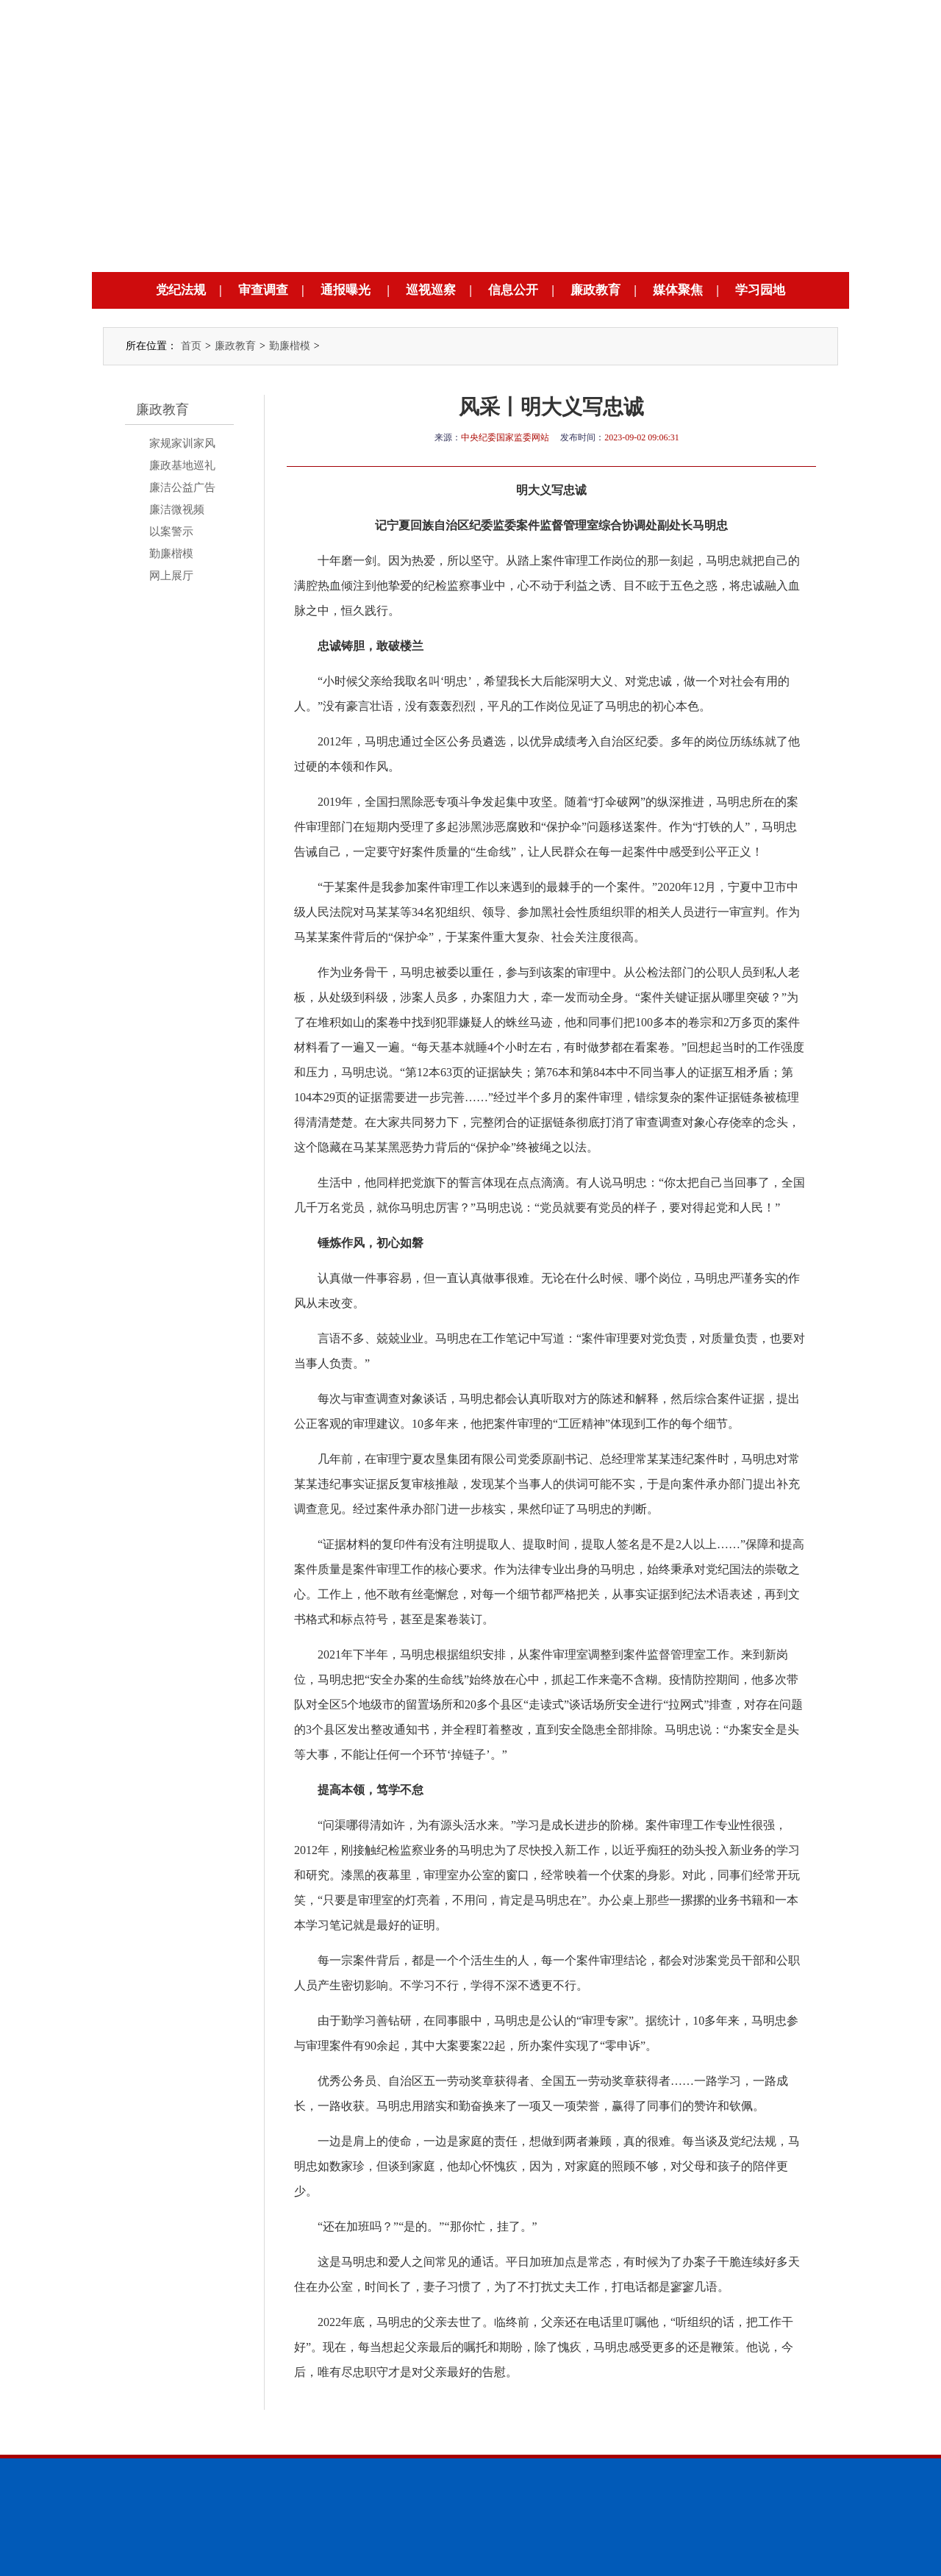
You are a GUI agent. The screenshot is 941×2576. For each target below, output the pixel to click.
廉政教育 (595, 290)
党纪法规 (181, 290)
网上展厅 (171, 576)
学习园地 (760, 290)
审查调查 (263, 290)
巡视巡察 (431, 290)
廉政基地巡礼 (182, 465)
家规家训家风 (182, 443)
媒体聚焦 (678, 290)
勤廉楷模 (289, 345)
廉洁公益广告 (182, 487)
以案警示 (171, 531)
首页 (191, 345)
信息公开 (513, 290)
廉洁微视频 (176, 509)
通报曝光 (346, 290)
